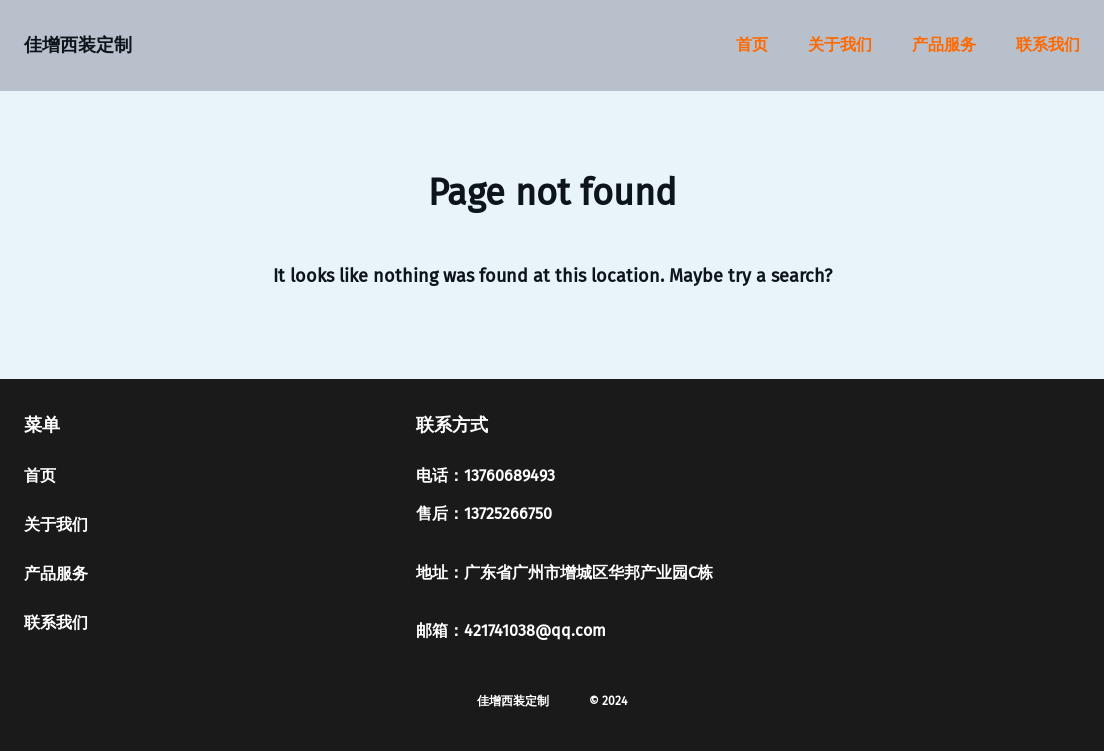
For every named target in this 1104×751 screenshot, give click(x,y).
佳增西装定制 (78, 45)
